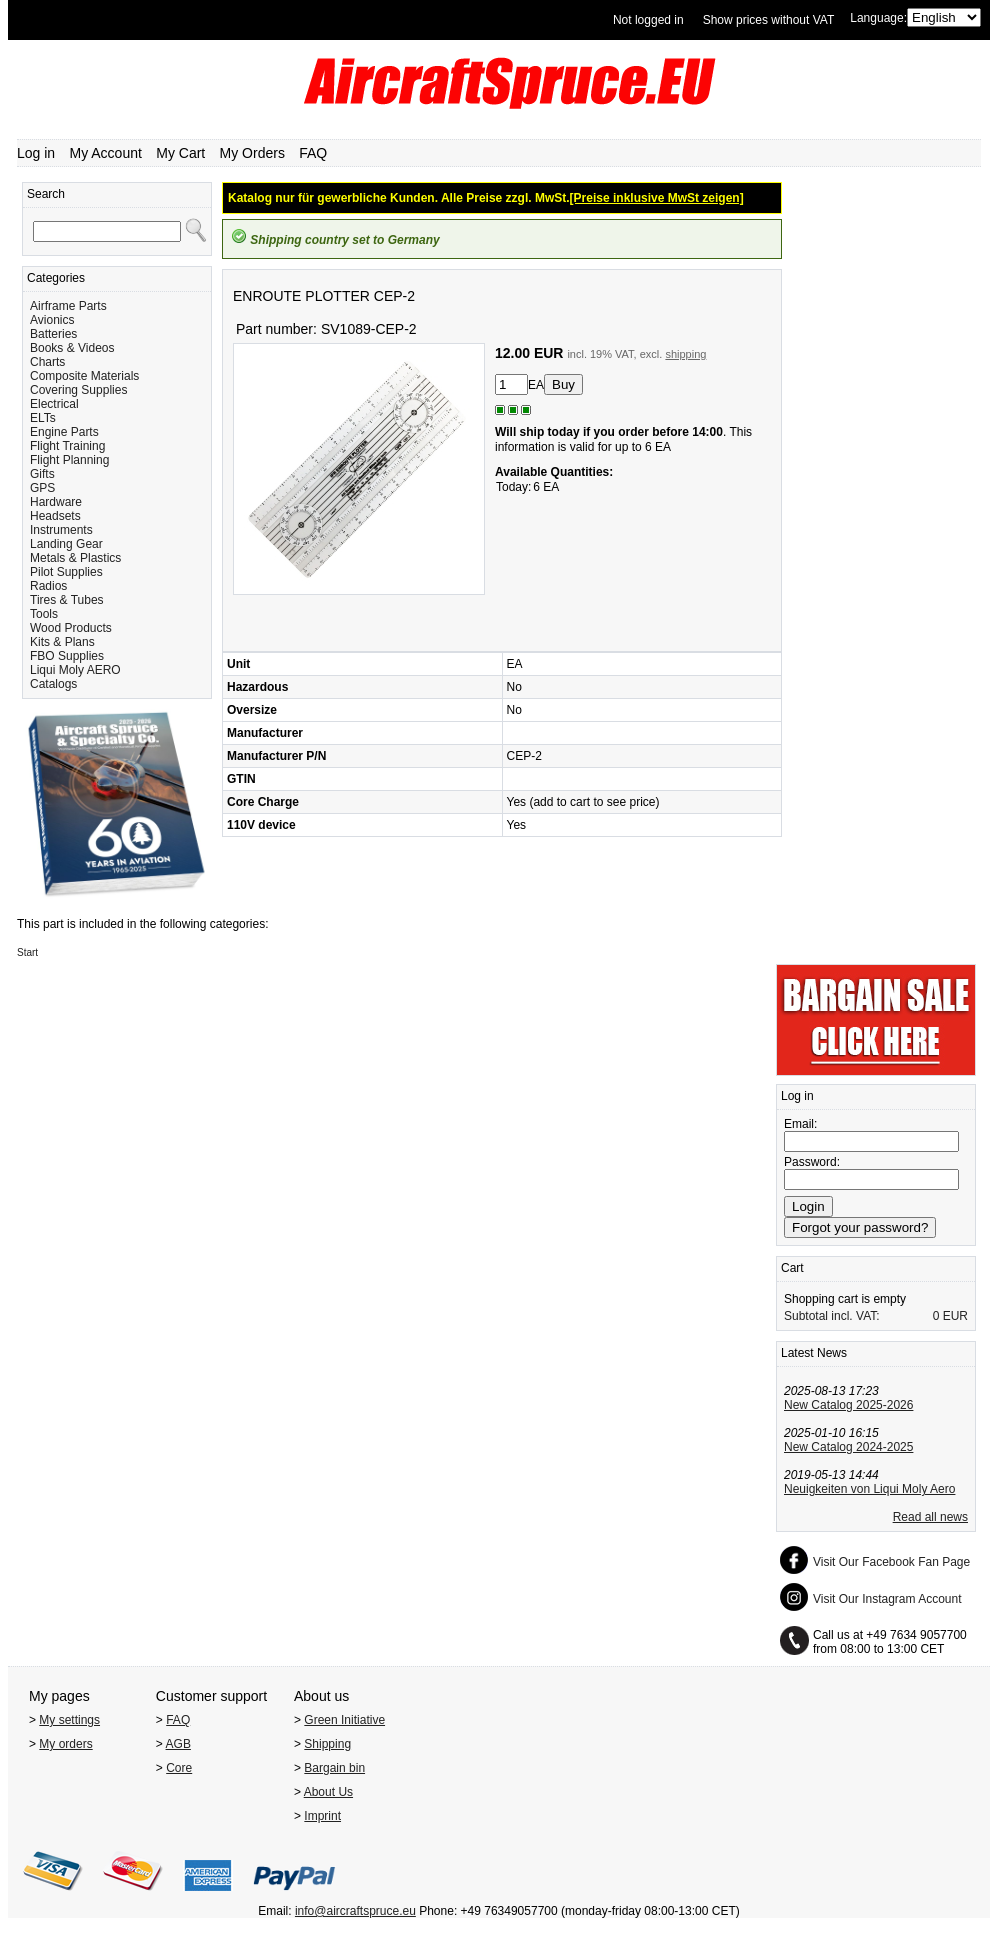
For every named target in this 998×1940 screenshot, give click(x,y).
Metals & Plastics (75, 558)
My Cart (180, 153)
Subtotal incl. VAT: (832, 1316)
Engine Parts (64, 432)
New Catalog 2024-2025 (848, 1447)
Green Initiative (344, 1720)
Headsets (55, 516)
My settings (69, 1720)
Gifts (42, 474)
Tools (44, 614)
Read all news (930, 1517)
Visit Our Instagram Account (887, 1599)
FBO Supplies (67, 656)
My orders (65, 1744)
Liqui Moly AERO (75, 670)
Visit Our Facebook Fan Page (891, 1562)
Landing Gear (66, 544)
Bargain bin (334, 1768)
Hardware (56, 502)
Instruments (61, 530)
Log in (36, 153)
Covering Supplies (78, 390)
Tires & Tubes (67, 600)
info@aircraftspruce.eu (355, 1911)
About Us (328, 1792)
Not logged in (648, 20)
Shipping (327, 1744)
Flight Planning (69, 460)
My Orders (252, 153)
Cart (792, 1268)
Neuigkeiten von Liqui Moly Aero (869, 1489)
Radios (48, 586)
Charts (47, 362)
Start (27, 952)
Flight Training (67, 446)
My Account (106, 153)
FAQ (313, 153)
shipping (685, 354)
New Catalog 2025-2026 (848, 1405)
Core (179, 1768)
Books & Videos (72, 348)
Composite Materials (84, 376)
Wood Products (71, 628)
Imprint (322, 1816)
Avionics (52, 320)
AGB (178, 1744)
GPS (42, 488)
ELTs (43, 418)
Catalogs (53, 684)
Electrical (54, 404)
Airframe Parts (68, 306)
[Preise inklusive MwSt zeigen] (657, 198)
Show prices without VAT (769, 20)
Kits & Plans (62, 642)
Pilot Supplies (66, 572)
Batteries (53, 334)
